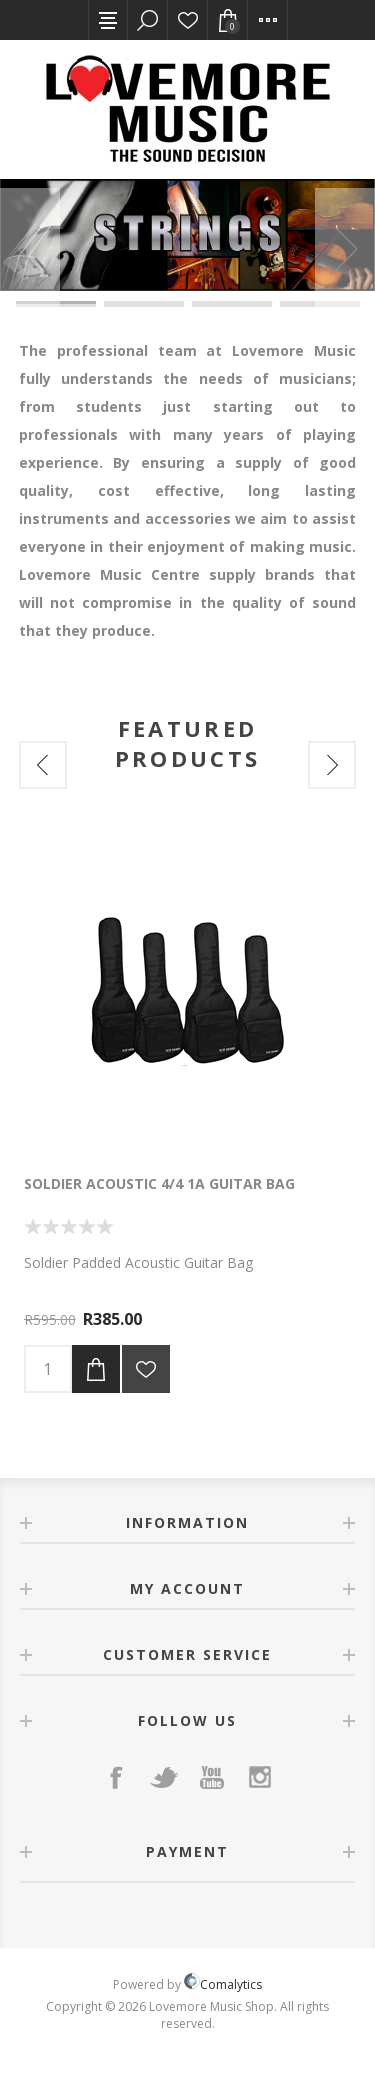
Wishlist (188, 20)
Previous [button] (30, 248)
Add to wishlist (146, 1369)
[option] (187, 235)
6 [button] (144, 305)
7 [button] (232, 305)
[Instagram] (260, 1777)
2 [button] (144, 302)
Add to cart (96, 1369)
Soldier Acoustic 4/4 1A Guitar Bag (159, 1183)
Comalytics (223, 1984)
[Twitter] (164, 1777)
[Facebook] (116, 1777)
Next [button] (345, 248)
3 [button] (232, 302)
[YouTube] (212, 1777)
